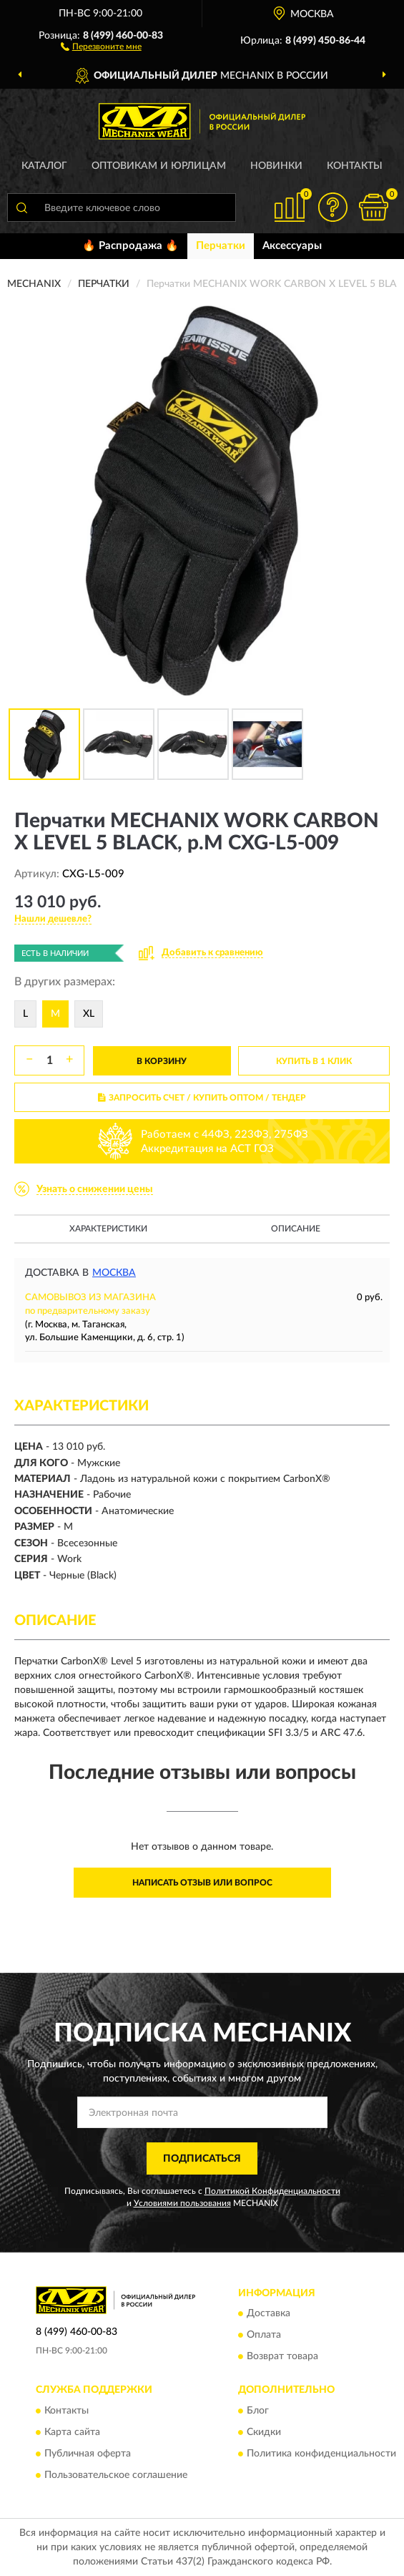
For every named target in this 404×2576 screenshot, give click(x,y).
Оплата (264, 2336)
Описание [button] (295, 1228)
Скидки (264, 2432)
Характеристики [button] (108, 1228)
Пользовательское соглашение (115, 2475)
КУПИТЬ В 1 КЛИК (314, 1061)
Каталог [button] (44, 166)
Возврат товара (282, 2357)
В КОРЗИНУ (162, 1061)
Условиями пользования (182, 2203)
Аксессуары (292, 245)
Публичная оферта (87, 2454)
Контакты (355, 166)
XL (88, 1014)
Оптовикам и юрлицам (159, 166)
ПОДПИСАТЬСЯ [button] (202, 2159)
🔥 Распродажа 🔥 (130, 245)
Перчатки (220, 245)
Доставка (268, 2314)
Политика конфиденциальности (321, 2454)
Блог (258, 2411)
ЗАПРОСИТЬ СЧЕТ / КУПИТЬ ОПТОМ (202, 1097)
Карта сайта (72, 2432)
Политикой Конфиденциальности (272, 2191)
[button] (101, 46)
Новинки (276, 166)
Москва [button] (114, 1273)
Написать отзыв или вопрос (202, 1882)
